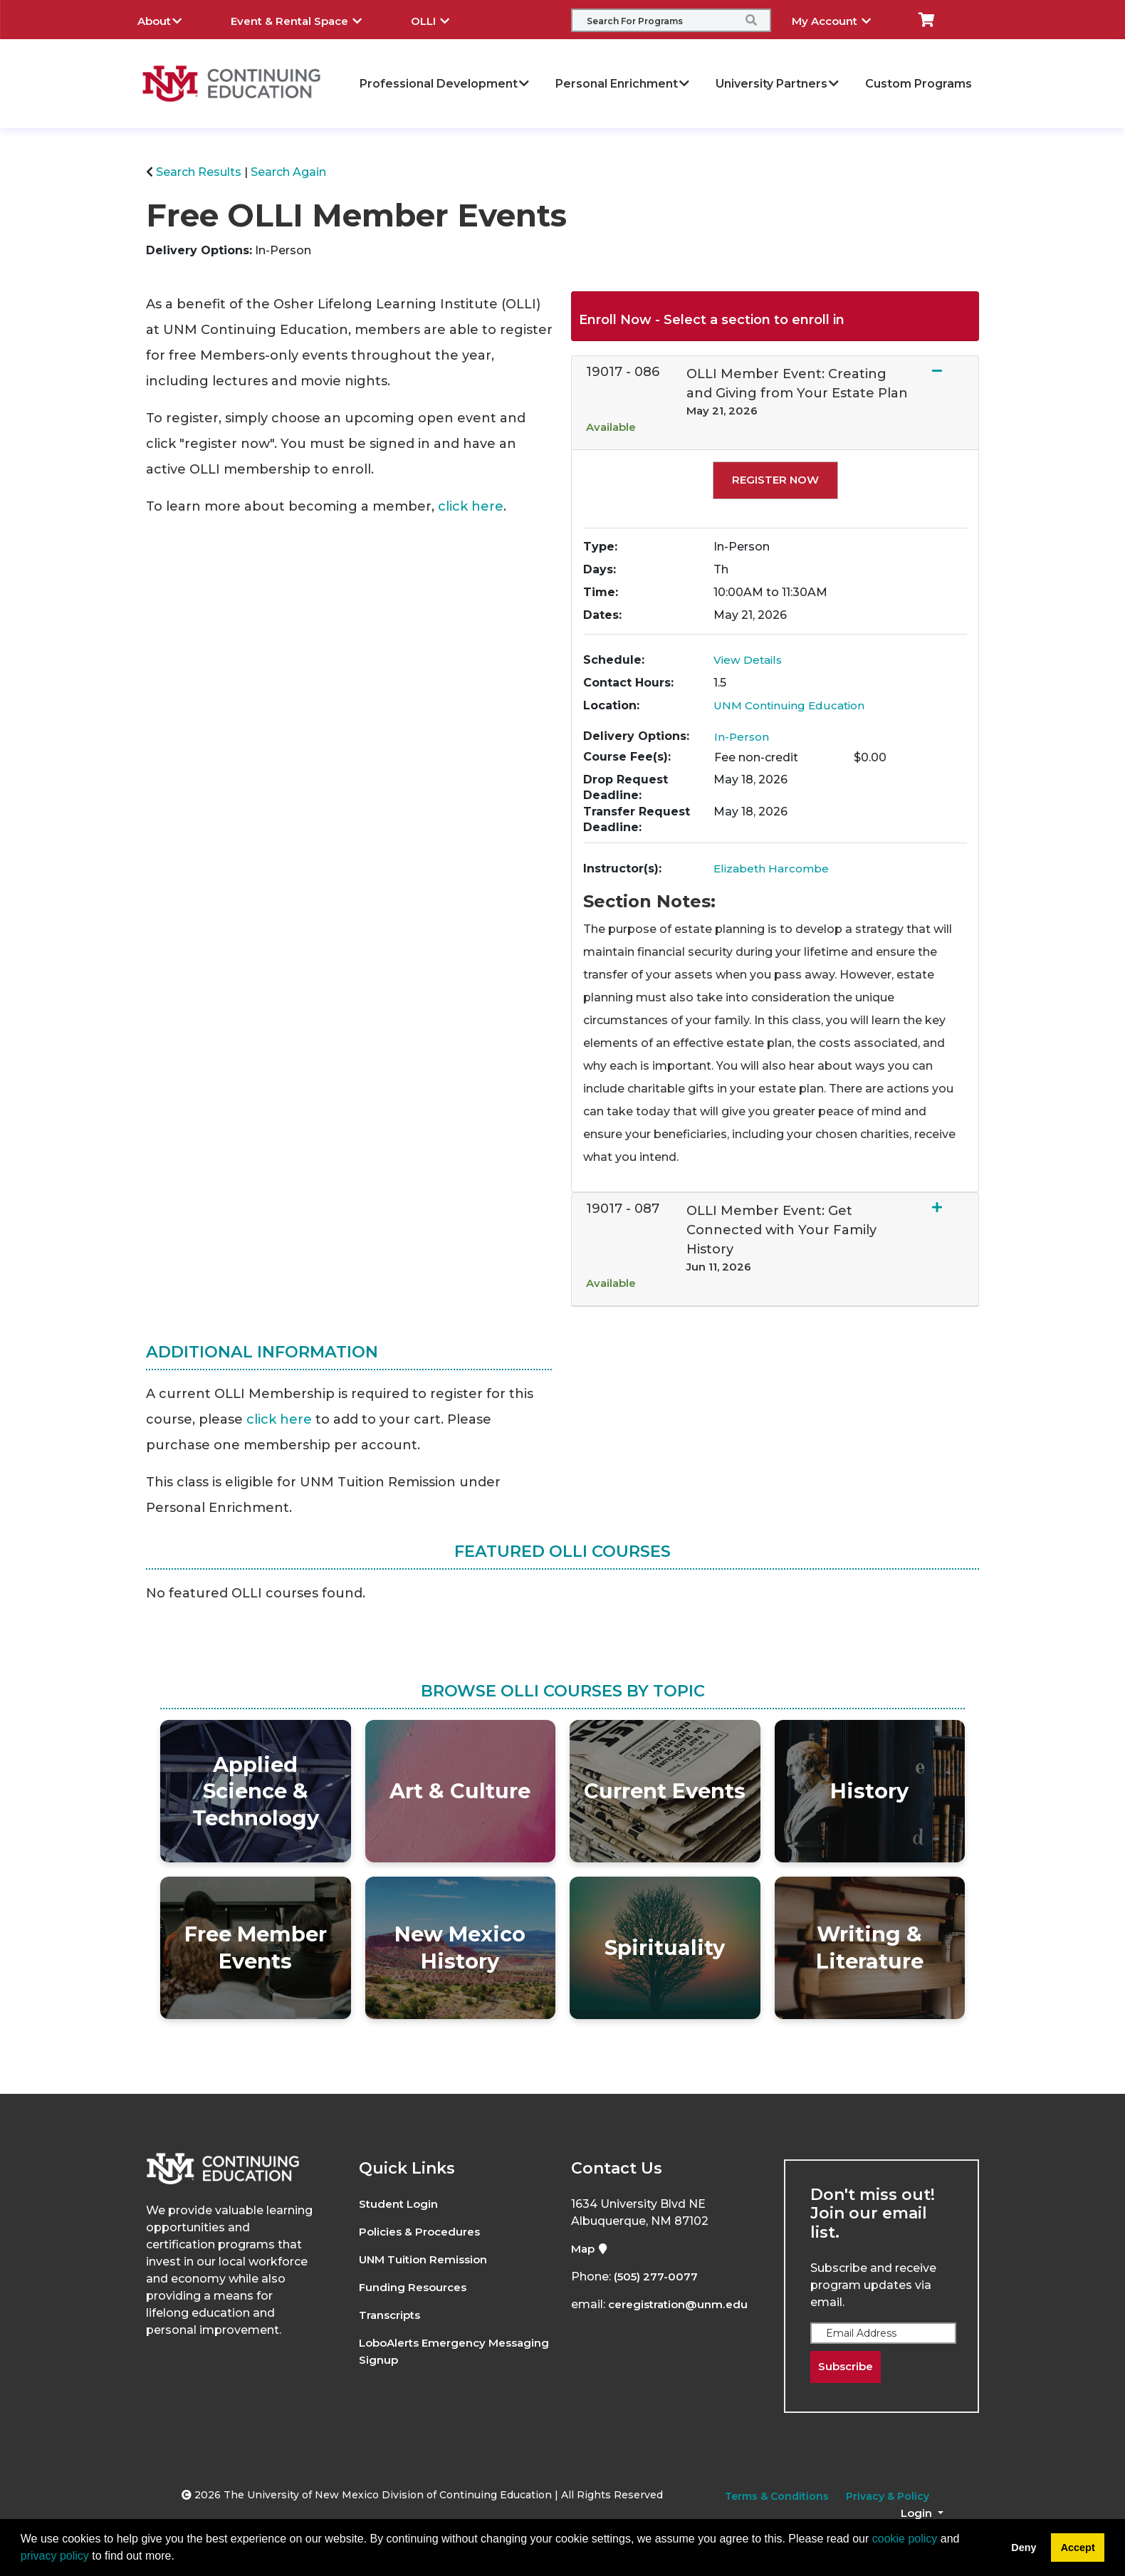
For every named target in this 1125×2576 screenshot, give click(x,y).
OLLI (441, 19)
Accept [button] (1078, 2547)
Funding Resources (415, 2287)
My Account (842, 19)
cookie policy (905, 2539)
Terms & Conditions (777, 2497)
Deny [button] (1023, 2547)
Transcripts (393, 2315)
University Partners (778, 83)
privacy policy (55, 2556)
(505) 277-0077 (657, 2276)
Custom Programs (918, 83)
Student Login (400, 2204)
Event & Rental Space (307, 19)
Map (591, 2249)
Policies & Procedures (423, 2231)
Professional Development (445, 83)
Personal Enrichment (623, 83)
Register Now (775, 479)
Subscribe (848, 2367)
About (170, 19)
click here (470, 506)
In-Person (742, 737)
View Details (749, 660)
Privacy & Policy (887, 2497)
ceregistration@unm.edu (681, 2304)
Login (918, 2513)
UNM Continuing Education (792, 705)
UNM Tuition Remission (427, 2259)
